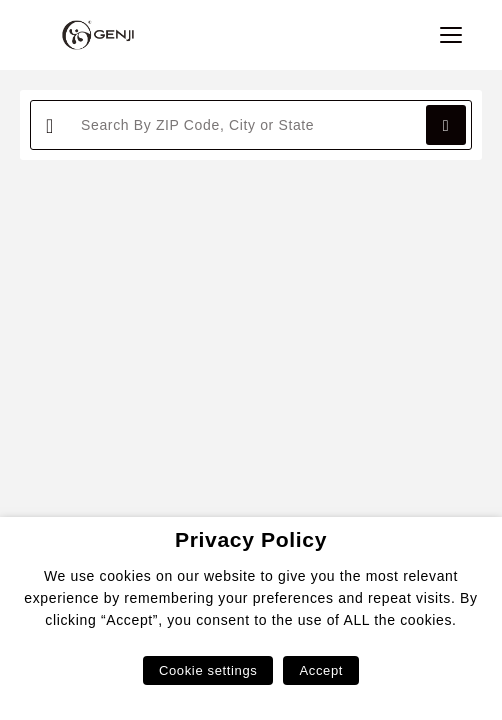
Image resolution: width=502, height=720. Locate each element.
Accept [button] (321, 670)
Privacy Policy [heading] (251, 539)
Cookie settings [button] (208, 670)
